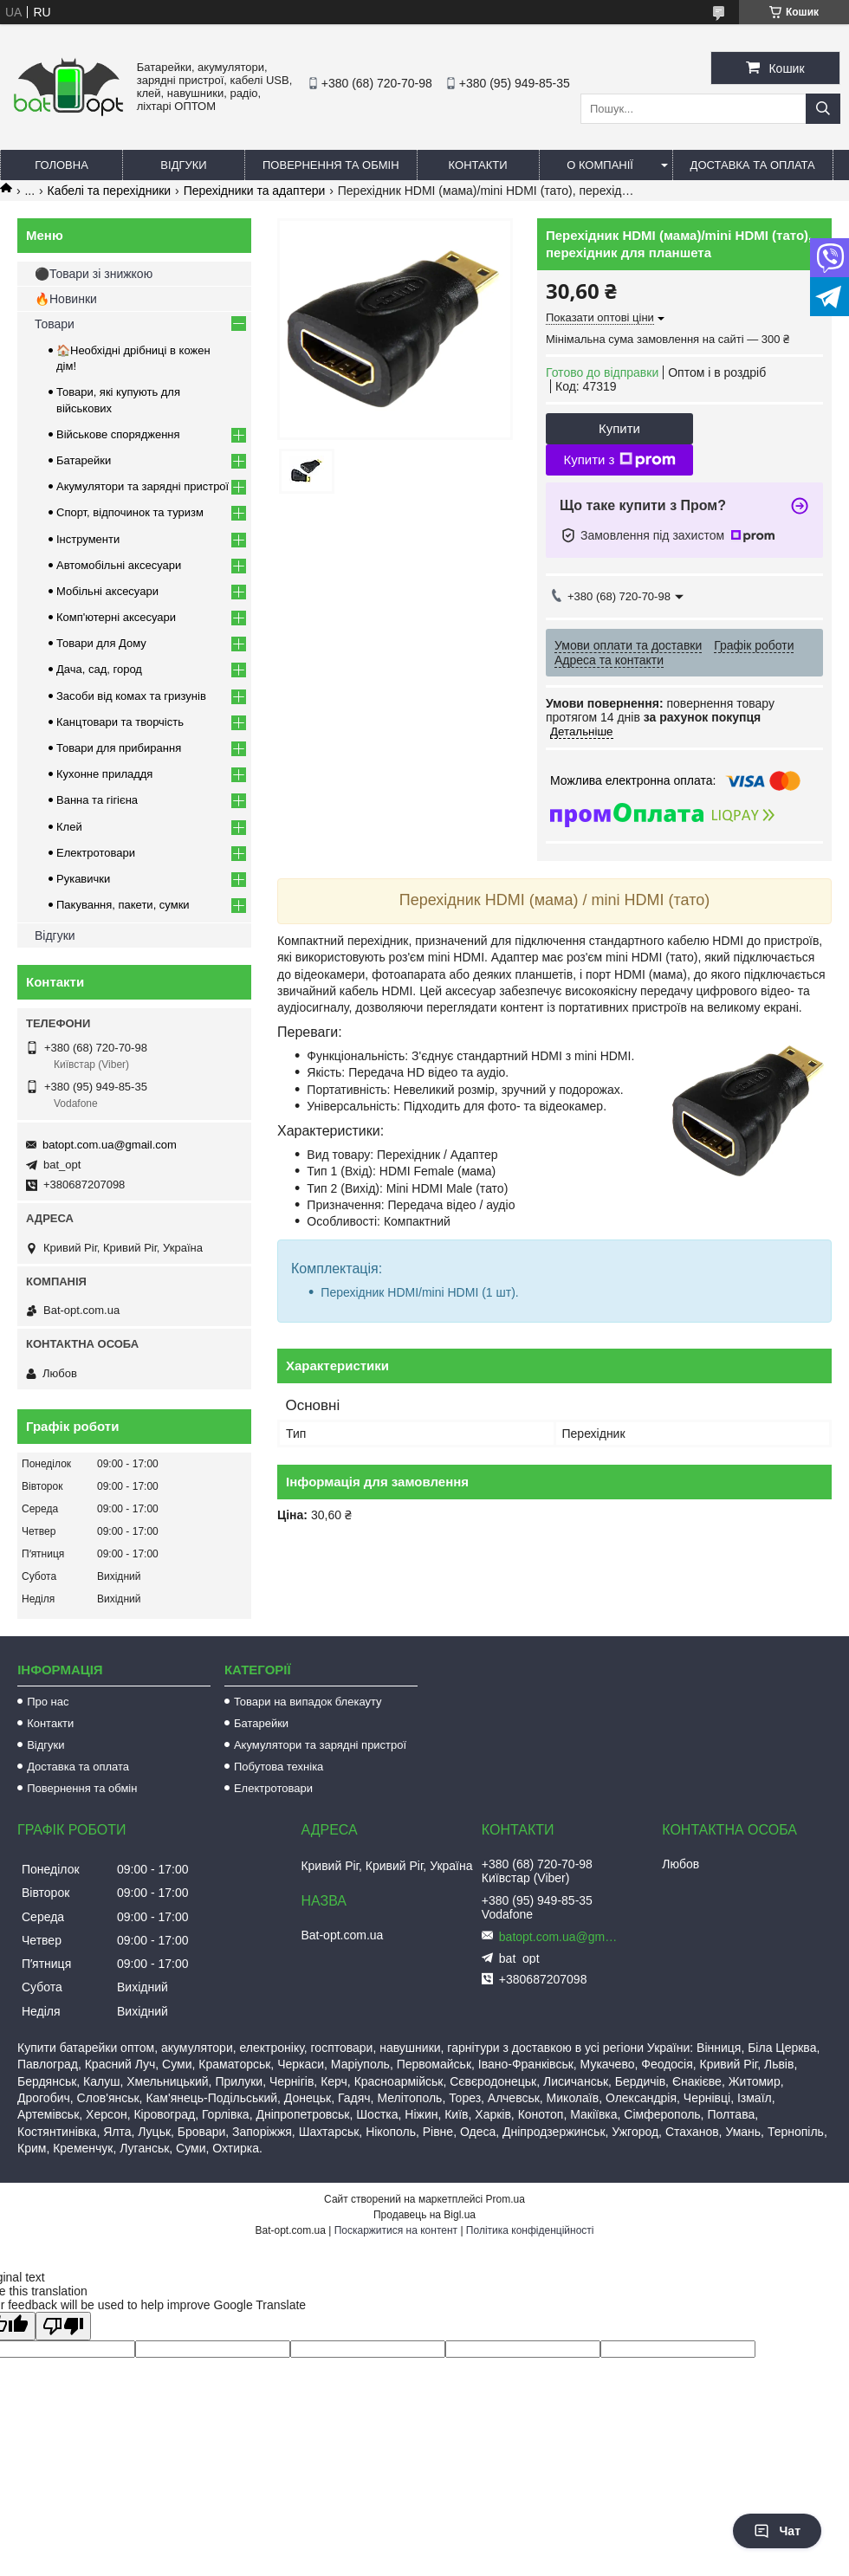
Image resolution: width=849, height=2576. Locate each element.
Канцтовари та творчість (120, 721)
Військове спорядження (118, 434)
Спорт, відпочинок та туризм (130, 512)
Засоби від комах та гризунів (131, 695)
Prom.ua (505, 2199)
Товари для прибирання (118, 747)
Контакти (478, 165)
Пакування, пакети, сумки (123, 904)
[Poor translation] (63, 2326)
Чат (777, 2531)
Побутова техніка (278, 1766)
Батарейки (83, 460)
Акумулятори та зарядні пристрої (142, 486)
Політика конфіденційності (530, 2230)
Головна (61, 165)
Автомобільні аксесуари (118, 565)
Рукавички (83, 878)
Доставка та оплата (752, 165)
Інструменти (88, 539)
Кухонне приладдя (104, 773)
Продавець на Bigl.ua (424, 2215)
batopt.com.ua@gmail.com (109, 1144)
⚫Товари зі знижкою (93, 274)
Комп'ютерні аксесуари (116, 617)
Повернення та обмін (330, 165)
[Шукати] (823, 109)
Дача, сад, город (99, 669)
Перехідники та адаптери (255, 190)
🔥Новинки (66, 299)
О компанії (600, 165)
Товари (55, 324)
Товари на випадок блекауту (308, 1701)
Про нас (47, 1701)
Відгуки (183, 165)
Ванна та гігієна (97, 799)
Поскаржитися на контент (395, 2230)
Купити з (619, 460)
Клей (69, 826)
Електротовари (95, 852)
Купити (619, 428)
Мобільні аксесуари (107, 591)
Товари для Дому (101, 643)
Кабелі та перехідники (110, 190)
